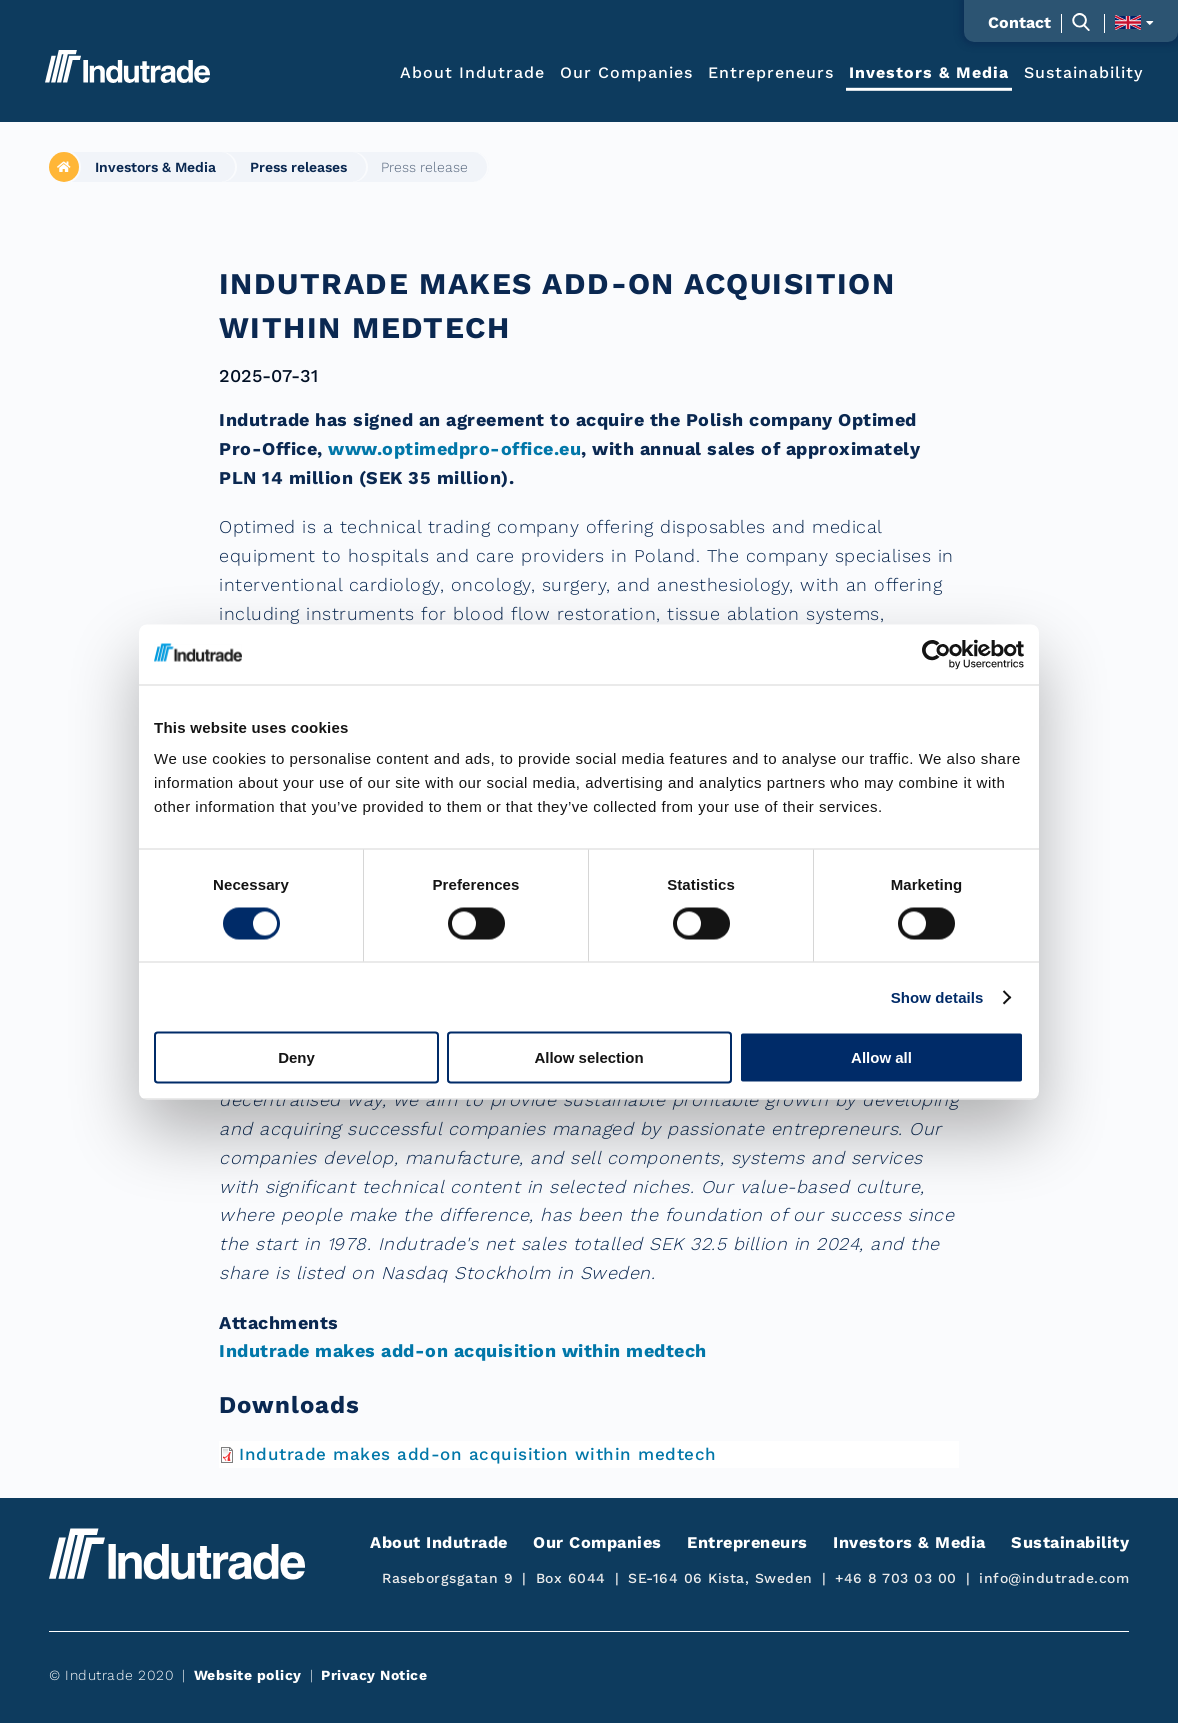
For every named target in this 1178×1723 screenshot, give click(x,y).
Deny (296, 1057)
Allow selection (588, 1057)
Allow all (881, 1057)
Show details (937, 996)
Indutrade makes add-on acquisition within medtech (463, 1350)
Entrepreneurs (771, 71)
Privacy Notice (374, 1675)
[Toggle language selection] (1134, 22)
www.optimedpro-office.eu (454, 448)
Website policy (248, 1675)
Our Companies (626, 71)
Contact (1019, 23)
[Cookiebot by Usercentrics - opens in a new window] (936, 654)
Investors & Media (929, 71)
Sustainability (1083, 71)
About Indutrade (472, 71)
